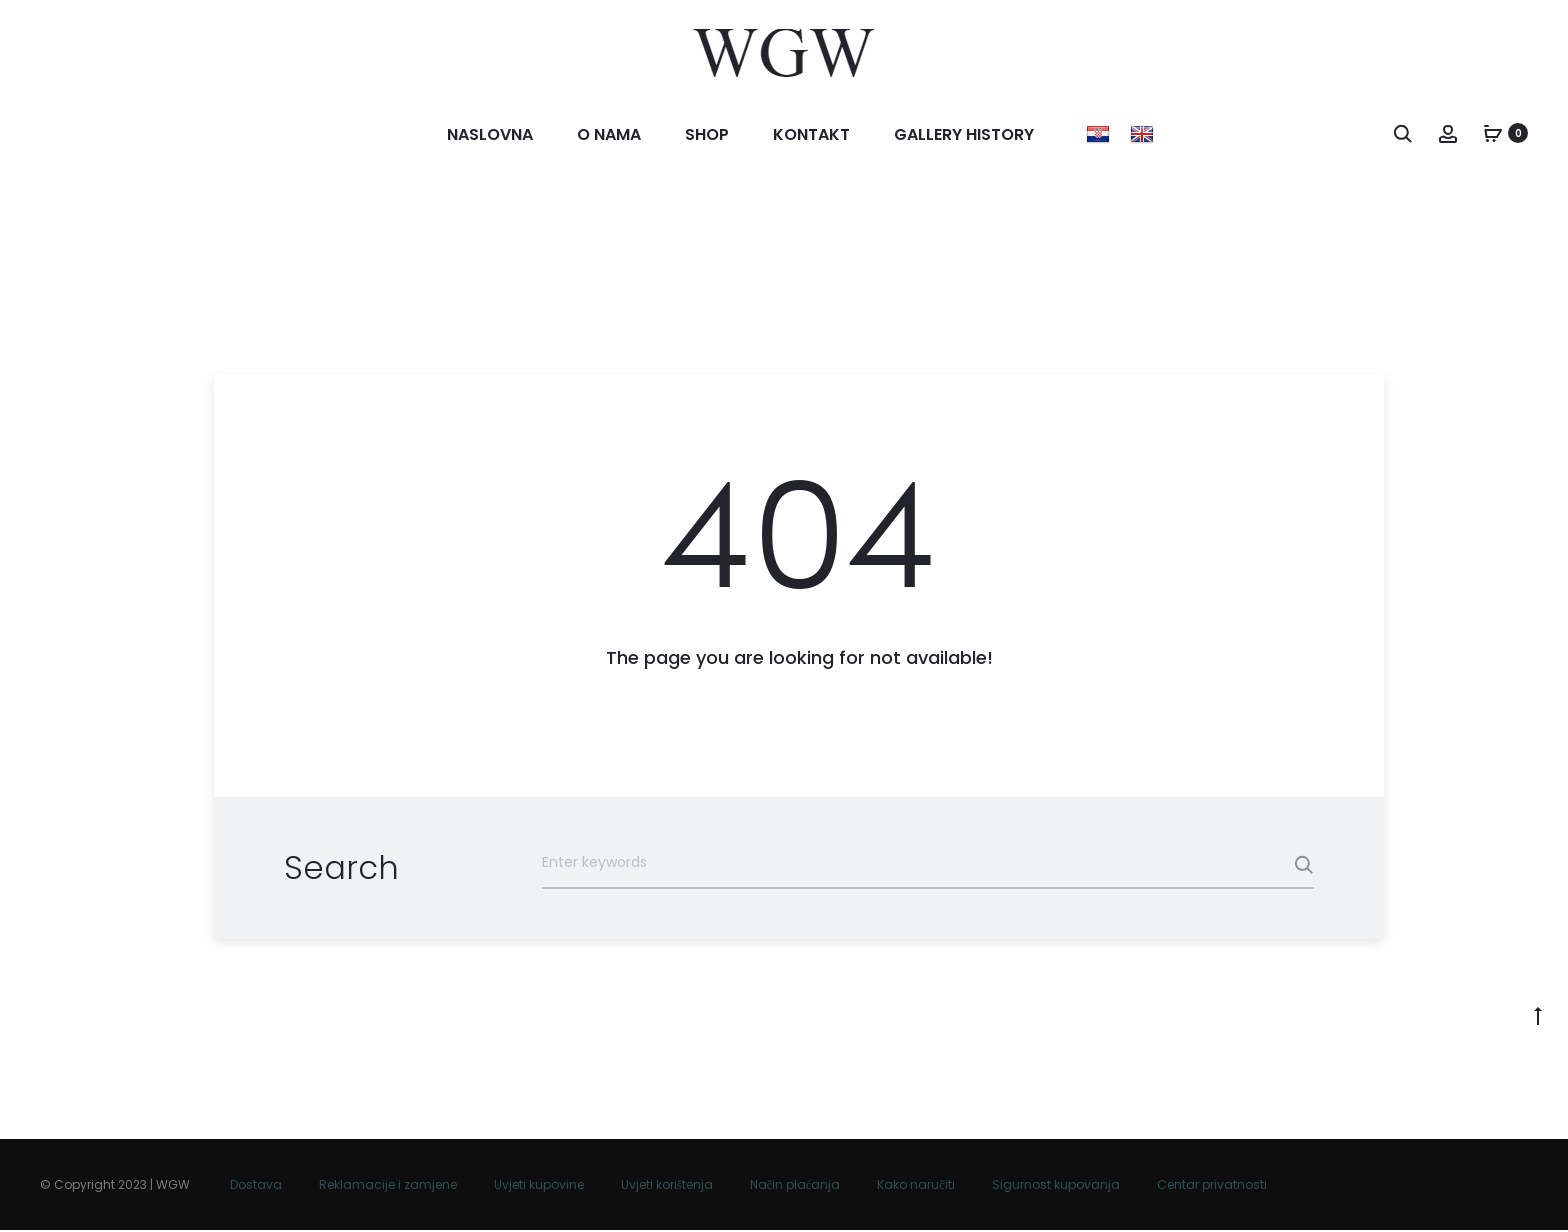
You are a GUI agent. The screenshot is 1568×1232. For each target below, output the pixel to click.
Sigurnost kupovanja (1056, 1186)
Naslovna (490, 135)
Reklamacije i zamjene (388, 1186)
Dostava (256, 1186)
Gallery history (964, 135)
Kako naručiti (915, 1186)
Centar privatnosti (1212, 1186)
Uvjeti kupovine (539, 1186)
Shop (707, 135)
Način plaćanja (795, 1186)
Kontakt (811, 135)
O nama (609, 135)
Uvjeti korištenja (667, 1186)
